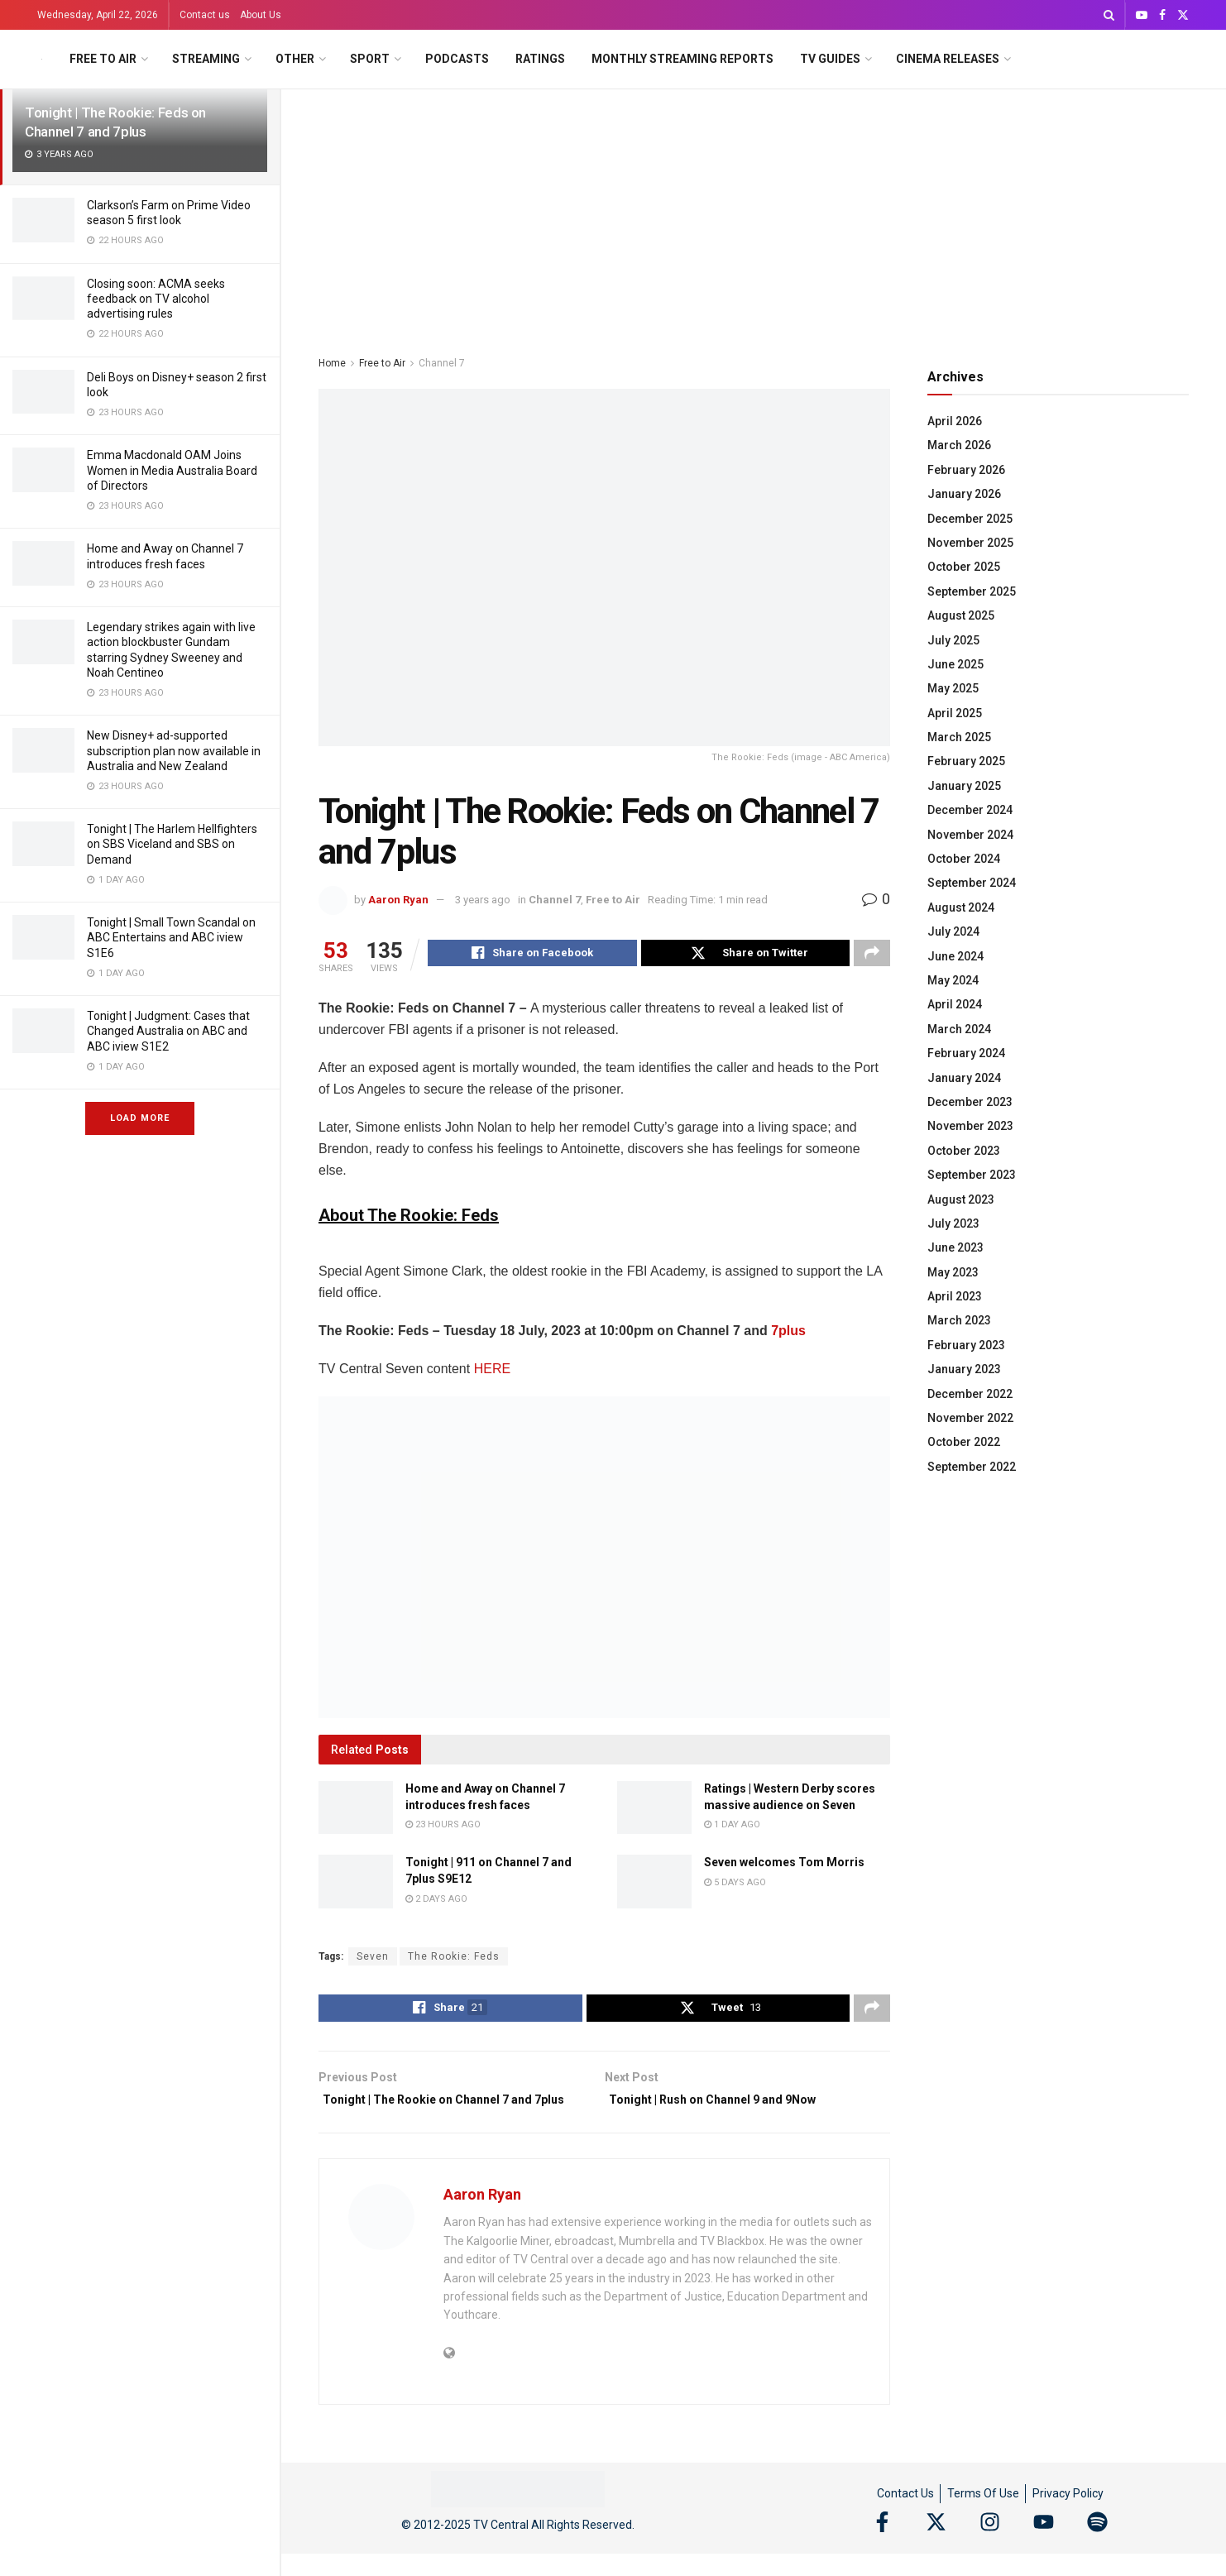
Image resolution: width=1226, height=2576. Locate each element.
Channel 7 (442, 363)
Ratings (540, 58)
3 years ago (482, 899)
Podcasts (457, 58)
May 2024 (953, 980)
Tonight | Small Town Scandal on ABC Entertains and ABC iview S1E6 (171, 937)
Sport (370, 58)
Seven (373, 1959)
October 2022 (963, 1441)
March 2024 (959, 1029)
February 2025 (966, 761)
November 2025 (970, 542)
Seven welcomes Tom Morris (784, 1864)
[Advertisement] (754, 213)
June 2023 (955, 1247)
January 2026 (964, 493)
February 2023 (966, 1345)
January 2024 (964, 1078)
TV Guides (830, 58)
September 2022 (971, 1466)
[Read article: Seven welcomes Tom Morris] (654, 1883)
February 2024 (966, 1053)
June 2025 (955, 664)
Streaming (206, 58)
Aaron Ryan (398, 899)
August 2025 (960, 615)
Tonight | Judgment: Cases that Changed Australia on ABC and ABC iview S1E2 (168, 1030)
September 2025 (971, 591)
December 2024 (970, 809)
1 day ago (732, 1827)
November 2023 (970, 1125)
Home (332, 363)
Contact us (205, 15)
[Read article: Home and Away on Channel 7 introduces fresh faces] (355, 1810)
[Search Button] (1109, 15)
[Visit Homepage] (41, 59)
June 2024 (955, 956)
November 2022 (970, 1417)
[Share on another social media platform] (872, 955)
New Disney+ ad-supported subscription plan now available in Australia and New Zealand (174, 750)
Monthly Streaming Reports (682, 58)
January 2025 (964, 785)
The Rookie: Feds (454, 1959)
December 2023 (970, 1101)
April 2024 (954, 1004)
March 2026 (959, 445)
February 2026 (966, 469)
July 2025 (953, 640)
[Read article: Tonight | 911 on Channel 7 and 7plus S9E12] (355, 1883)
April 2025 (954, 713)
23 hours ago (443, 1827)
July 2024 (953, 931)
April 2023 (954, 1296)
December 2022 (970, 1394)
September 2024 (971, 882)
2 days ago (436, 1901)
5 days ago (735, 1884)
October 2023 (963, 1150)
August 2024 (960, 907)
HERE (492, 1371)
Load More (140, 1118)
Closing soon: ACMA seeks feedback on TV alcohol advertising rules (156, 298)
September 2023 (971, 1174)
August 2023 (960, 1199)
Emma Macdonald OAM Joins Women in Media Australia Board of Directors (172, 469)
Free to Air (102, 58)
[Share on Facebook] (532, 955)
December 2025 (970, 518)
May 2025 (953, 688)
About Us (260, 15)
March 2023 (959, 1320)
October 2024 (963, 858)
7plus (788, 1333)
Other (294, 58)
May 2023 (953, 1272)
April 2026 (954, 421)
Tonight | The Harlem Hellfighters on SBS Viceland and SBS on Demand (172, 843)
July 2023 (953, 1223)
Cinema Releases (947, 58)
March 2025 (959, 737)
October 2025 (963, 566)
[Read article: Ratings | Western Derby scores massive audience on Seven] (654, 1810)
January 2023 (964, 1369)
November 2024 (970, 834)
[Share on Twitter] (745, 955)
